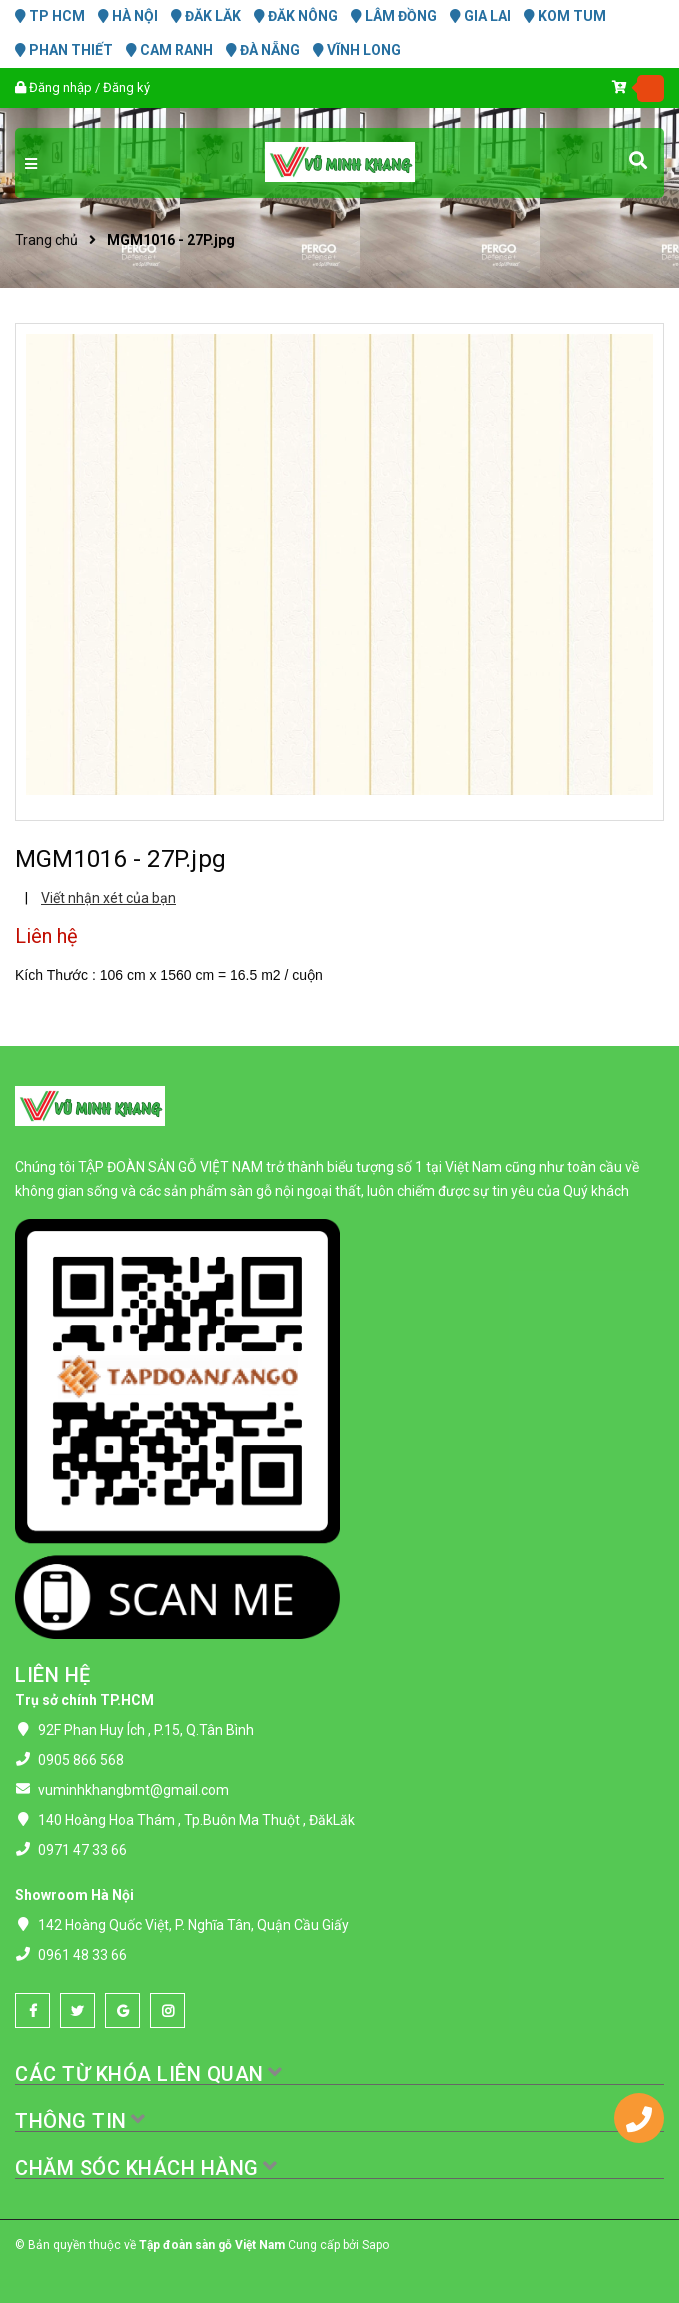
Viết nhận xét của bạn (108, 898)
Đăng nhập (60, 87)
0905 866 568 (81, 1760)
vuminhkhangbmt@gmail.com (133, 1790)
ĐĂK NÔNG (296, 16)
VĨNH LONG (357, 50)
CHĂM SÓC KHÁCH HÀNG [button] (147, 2168)
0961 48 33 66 (82, 1955)
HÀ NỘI (128, 16)
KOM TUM (565, 16)
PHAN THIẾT (64, 50)
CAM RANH (169, 50)
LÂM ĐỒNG (394, 16)
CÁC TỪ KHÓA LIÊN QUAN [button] (149, 2074)
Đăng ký (126, 87)
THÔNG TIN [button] (81, 2121)
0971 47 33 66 (82, 1850)
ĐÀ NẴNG (263, 50)
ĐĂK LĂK (206, 16)
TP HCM (50, 16)
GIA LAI (480, 16)
